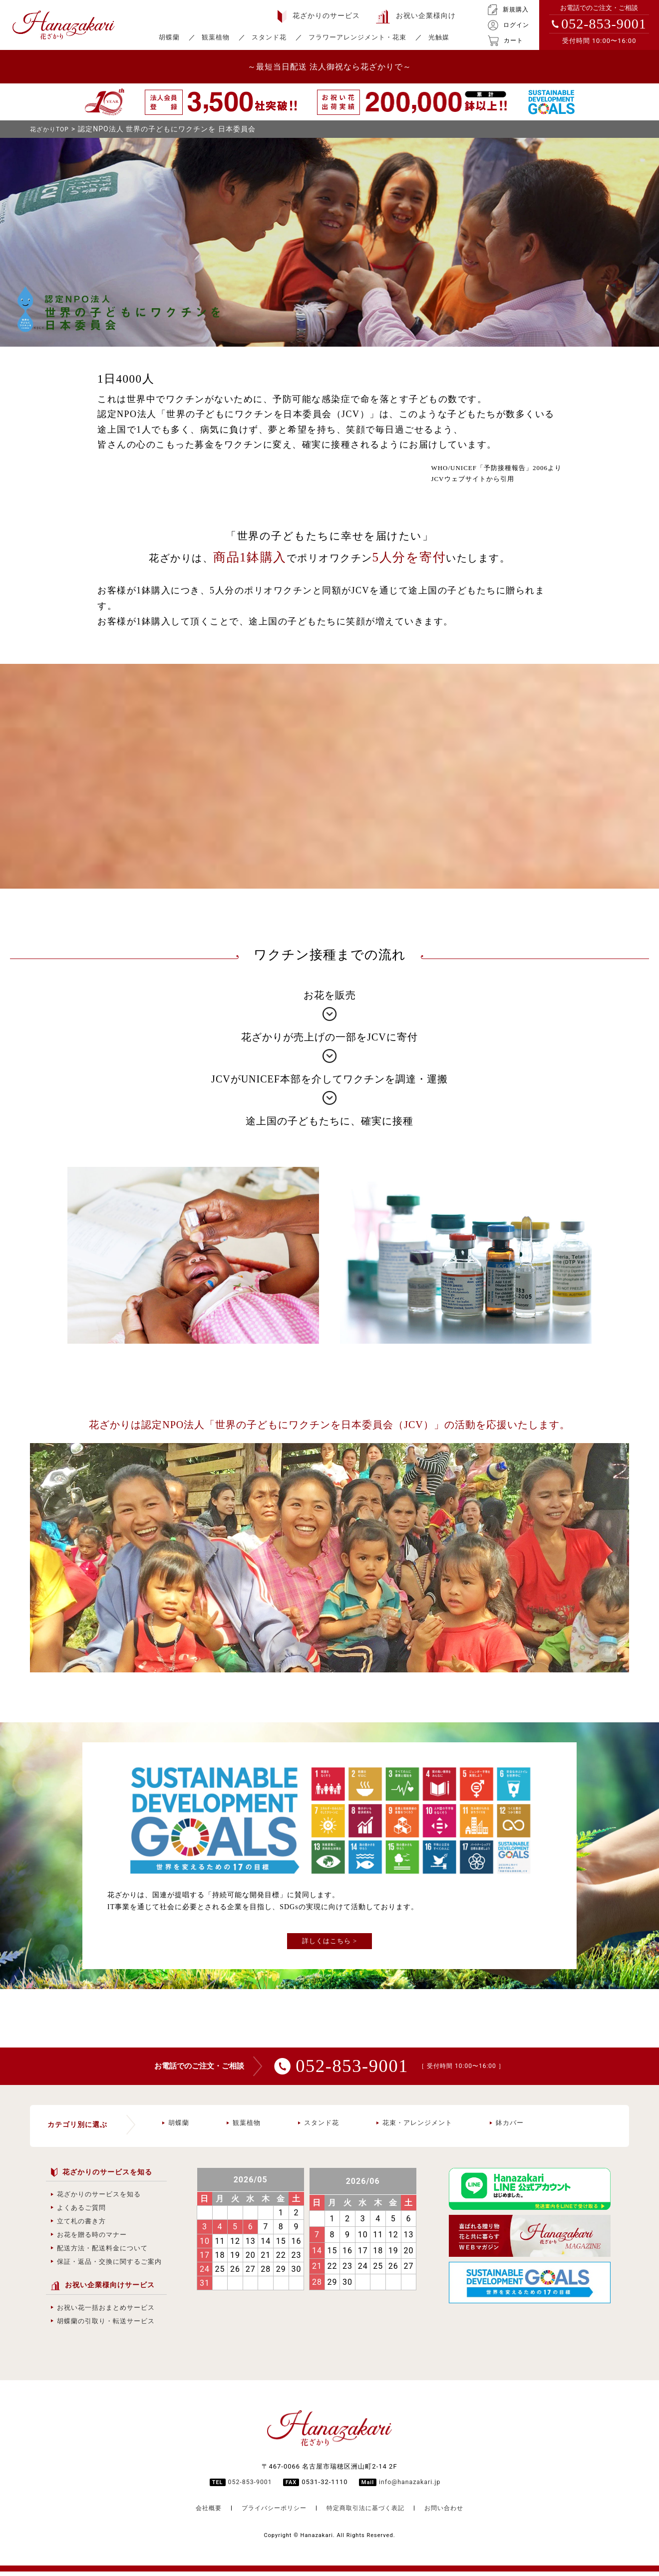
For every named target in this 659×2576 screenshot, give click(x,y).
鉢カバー (507, 2126)
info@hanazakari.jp (410, 2486)
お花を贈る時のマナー (89, 2239)
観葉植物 (216, 37)
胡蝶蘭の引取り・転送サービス (103, 2325)
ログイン (508, 25)
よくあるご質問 (78, 2212)
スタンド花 (269, 37)
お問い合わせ (450, 2512)
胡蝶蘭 (169, 37)
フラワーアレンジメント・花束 (357, 37)
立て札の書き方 (78, 2225)
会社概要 (202, 2512)
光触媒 (438, 37)
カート (505, 40)
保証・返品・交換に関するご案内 (106, 2266)
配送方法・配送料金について (99, 2252)
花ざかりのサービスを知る (96, 2198)
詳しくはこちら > (329, 1941)
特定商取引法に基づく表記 (367, 2512)
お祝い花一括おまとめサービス (103, 2312)
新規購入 (508, 9)
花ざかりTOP (52, 129)
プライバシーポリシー (271, 2512)
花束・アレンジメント (414, 2126)
